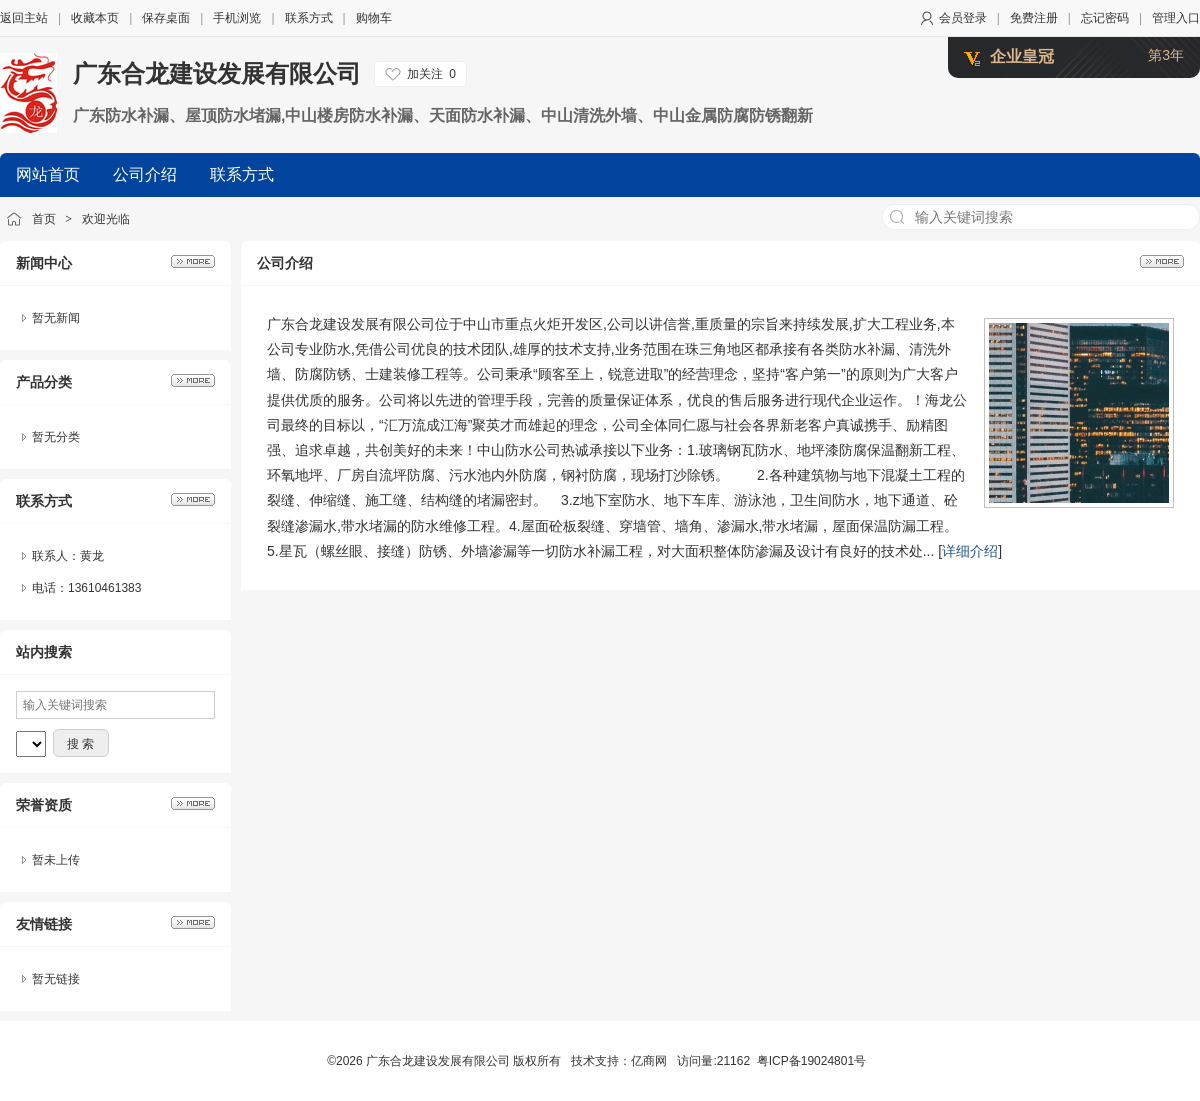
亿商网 (649, 1061)
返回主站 (24, 18)
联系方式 (309, 18)
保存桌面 (166, 18)
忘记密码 (1105, 18)
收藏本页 (95, 18)
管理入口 (1176, 18)
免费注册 (1034, 18)
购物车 (374, 18)
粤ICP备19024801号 (811, 1061)
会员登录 (963, 18)
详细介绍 (970, 551)
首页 (44, 219)
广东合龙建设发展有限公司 (217, 73)
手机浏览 (237, 18)
